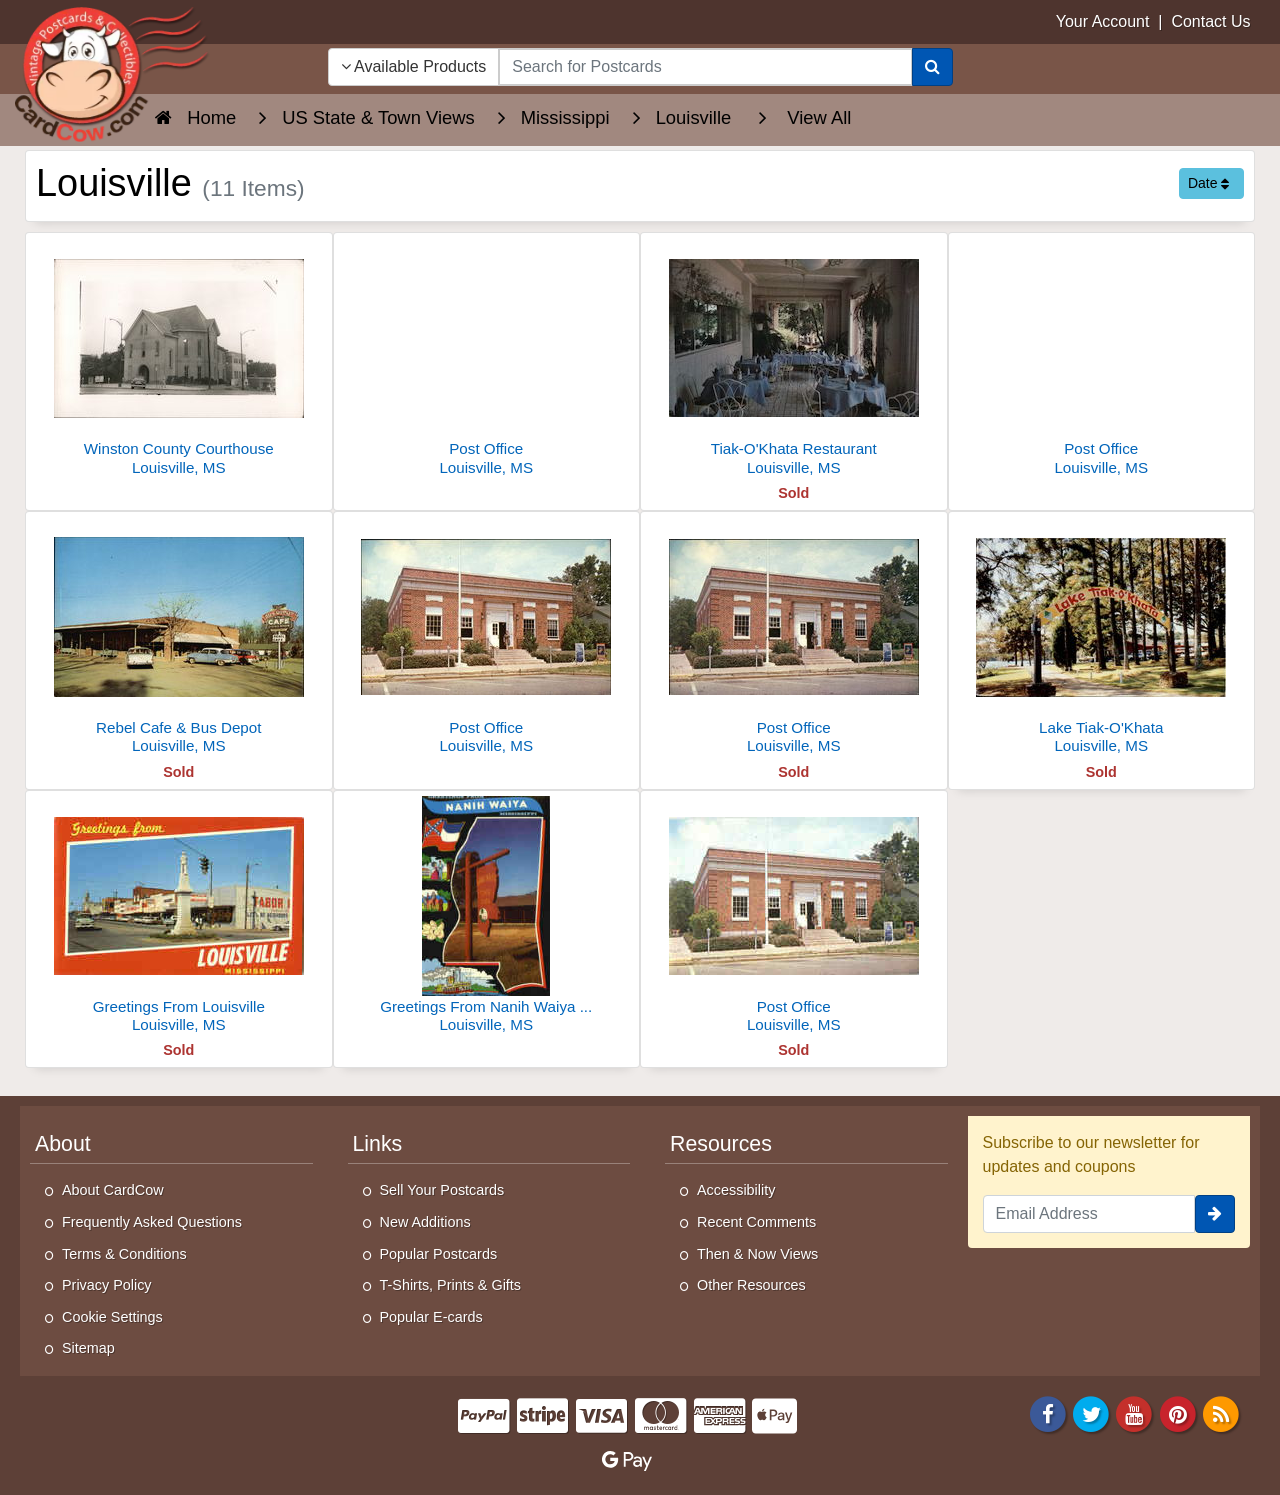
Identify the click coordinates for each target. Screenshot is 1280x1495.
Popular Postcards (439, 1254)
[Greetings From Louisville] (179, 917)
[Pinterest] (1178, 1412)
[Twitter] (1091, 1412)
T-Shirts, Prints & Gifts (451, 1285)
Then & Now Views (757, 1254)
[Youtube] (1135, 1412)
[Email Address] (1089, 1214)
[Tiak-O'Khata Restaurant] (794, 359)
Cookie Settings (112, 1317)
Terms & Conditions (124, 1254)
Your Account (1103, 21)
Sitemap (88, 1348)
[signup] (1215, 1214)
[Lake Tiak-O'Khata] (1102, 638)
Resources (721, 1144)
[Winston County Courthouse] (179, 359)
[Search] (932, 67)
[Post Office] (487, 359)
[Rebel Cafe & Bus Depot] (179, 638)
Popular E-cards (431, 1317)
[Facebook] (1048, 1412)
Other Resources (751, 1285)
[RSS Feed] (1221, 1412)
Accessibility (736, 1190)
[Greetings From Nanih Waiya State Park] (487, 917)
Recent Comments (756, 1222)
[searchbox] (705, 67)
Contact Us (1210, 21)
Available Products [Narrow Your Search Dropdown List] (414, 66)
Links (378, 1144)
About (63, 1144)
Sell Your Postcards (442, 1190)
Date (1208, 183)
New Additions (425, 1222)
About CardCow (113, 1190)
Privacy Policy (107, 1285)
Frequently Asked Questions (152, 1222)
